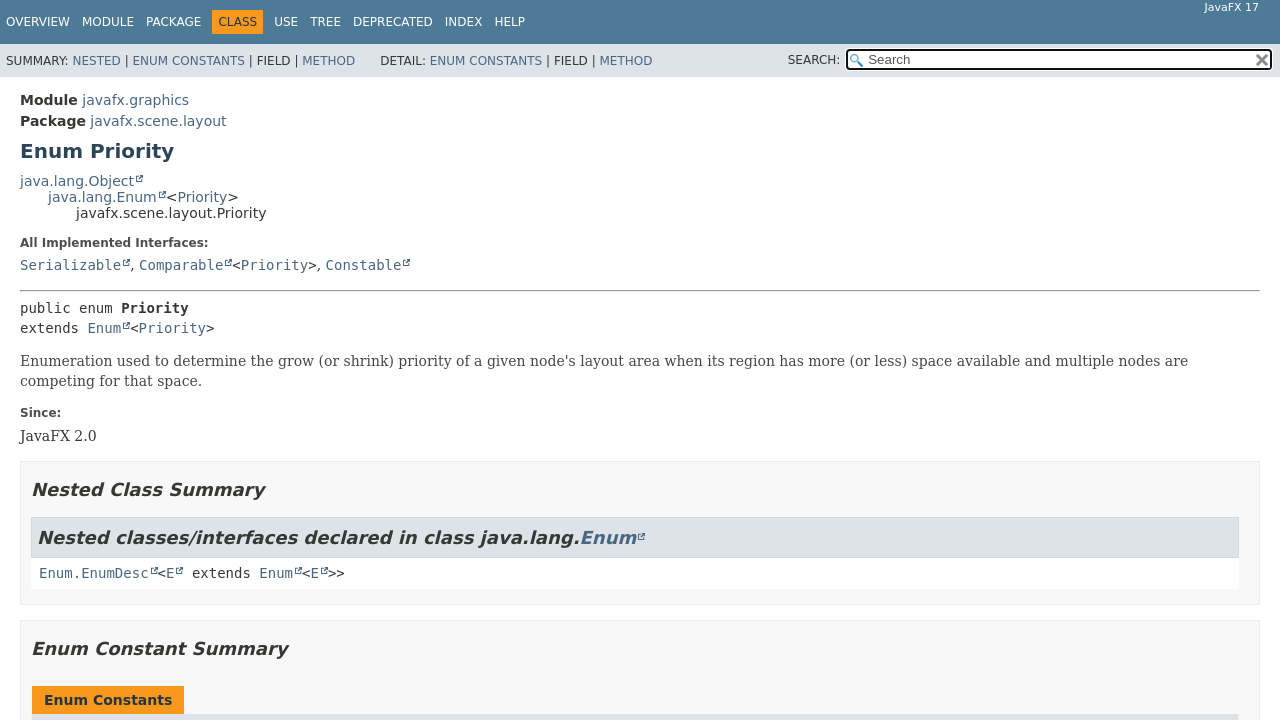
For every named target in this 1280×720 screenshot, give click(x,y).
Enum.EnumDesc (94, 573)
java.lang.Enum (102, 197)
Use (286, 22)
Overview (38, 22)
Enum (104, 328)
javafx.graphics (135, 100)
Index (464, 22)
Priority (202, 197)
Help (509, 22)
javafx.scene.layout (158, 121)
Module (108, 22)
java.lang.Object (77, 181)
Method (328, 61)
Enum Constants (188, 61)
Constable (364, 265)
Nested (96, 61)
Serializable (70, 265)
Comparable (181, 265)
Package (173, 22)
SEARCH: (814, 60)
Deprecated (393, 22)
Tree (325, 22)
